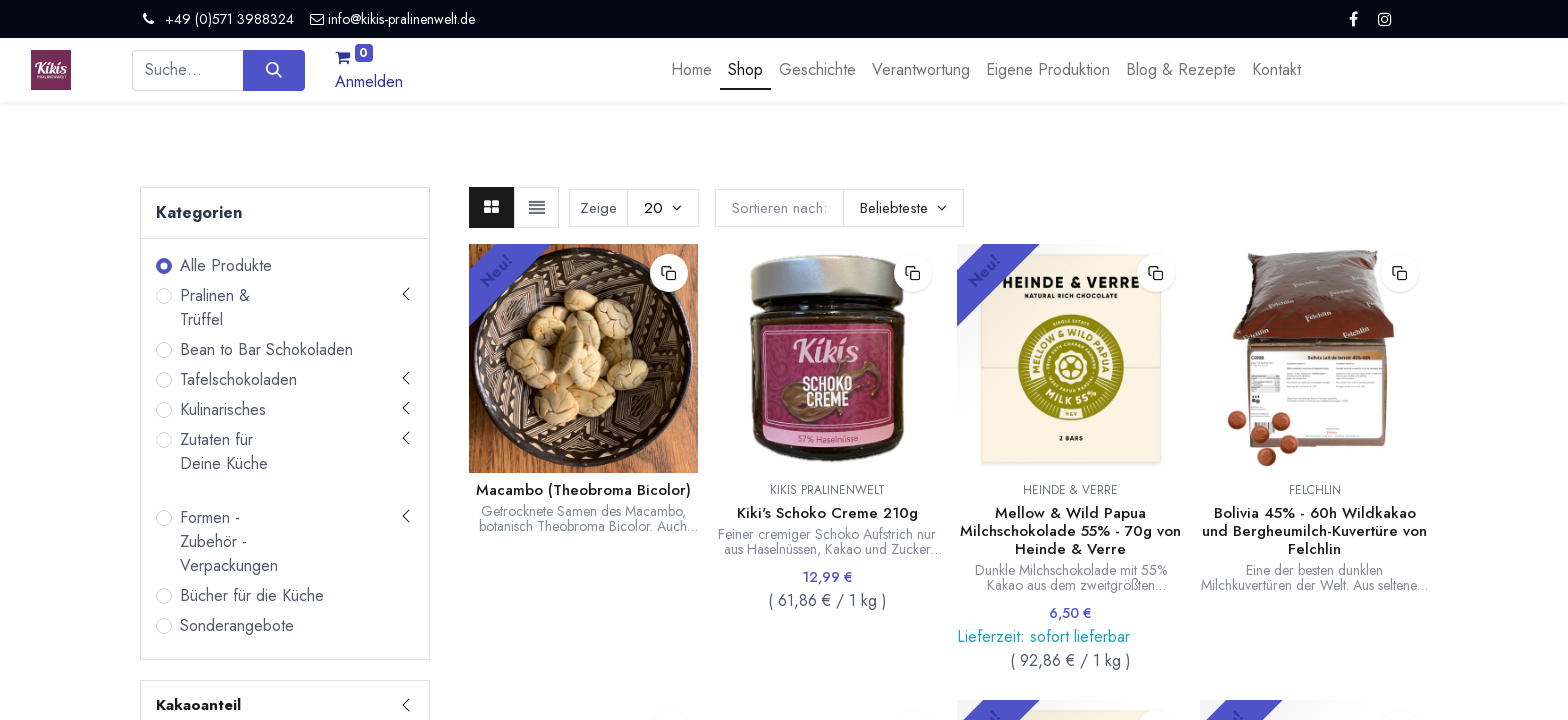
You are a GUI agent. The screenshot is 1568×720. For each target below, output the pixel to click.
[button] (903, 208)
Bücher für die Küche (252, 595)
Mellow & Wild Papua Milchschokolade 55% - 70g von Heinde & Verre (1070, 531)
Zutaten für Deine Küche (224, 451)
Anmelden (369, 81)
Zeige (598, 208)
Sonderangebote (237, 625)
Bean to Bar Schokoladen (266, 349)
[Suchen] (273, 70)
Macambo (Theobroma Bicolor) (583, 490)
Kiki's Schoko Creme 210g (827, 513)
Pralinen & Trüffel (215, 307)
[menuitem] (691, 70)
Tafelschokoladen (238, 379)
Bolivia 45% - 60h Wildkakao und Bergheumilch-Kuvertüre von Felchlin (1314, 531)
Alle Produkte (226, 265)
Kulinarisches (223, 409)
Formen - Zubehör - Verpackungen (229, 541)
